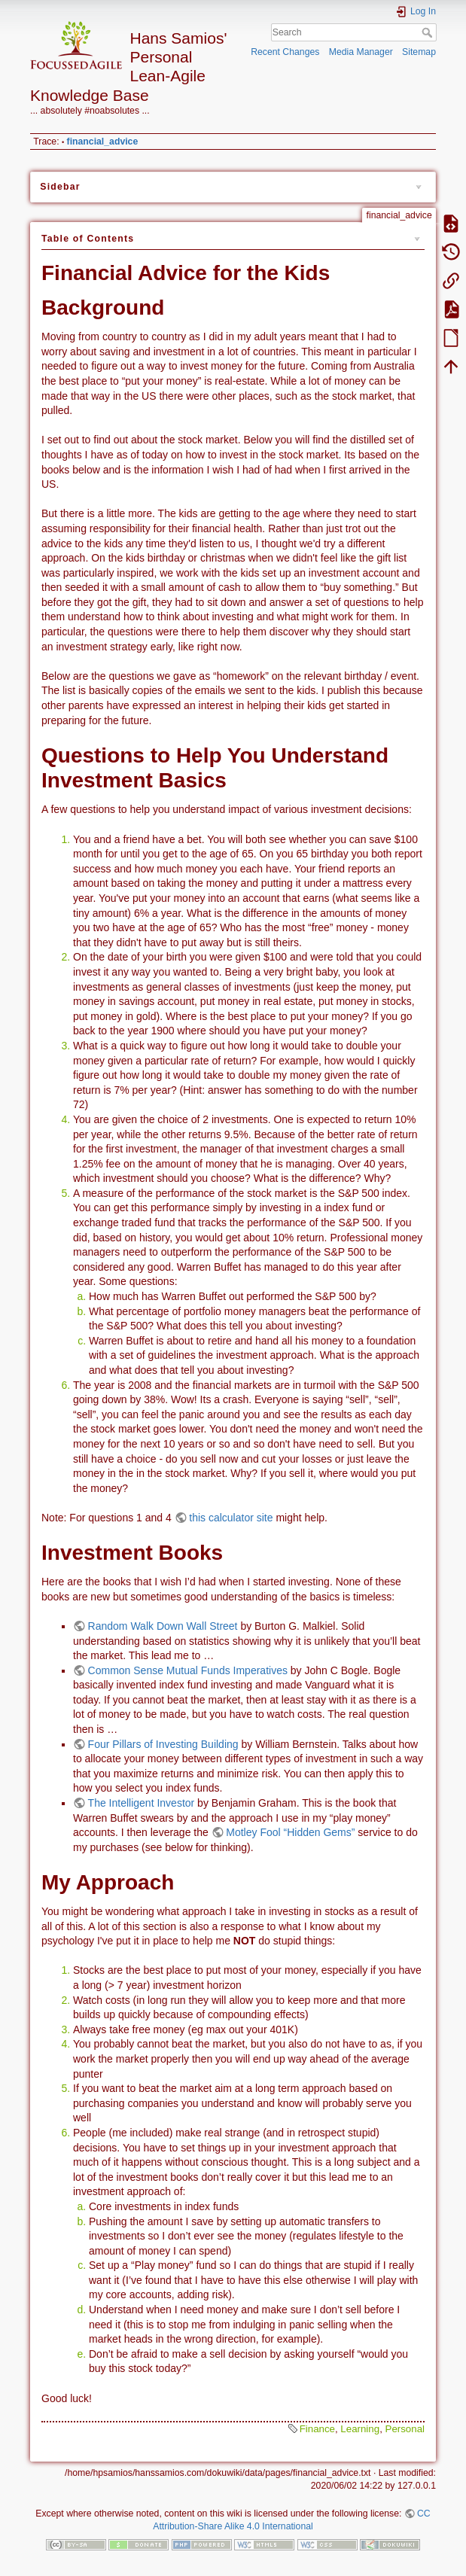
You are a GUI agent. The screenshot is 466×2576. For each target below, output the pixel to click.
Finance (317, 2428)
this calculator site (231, 1518)
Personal (405, 2428)
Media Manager (361, 52)
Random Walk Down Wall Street (163, 1626)
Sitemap (419, 52)
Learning (359, 2428)
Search (429, 32)
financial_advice (103, 141)
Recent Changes (285, 52)
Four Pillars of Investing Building (163, 1744)
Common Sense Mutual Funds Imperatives (188, 1670)
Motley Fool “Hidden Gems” (290, 1832)
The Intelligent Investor (141, 1803)
